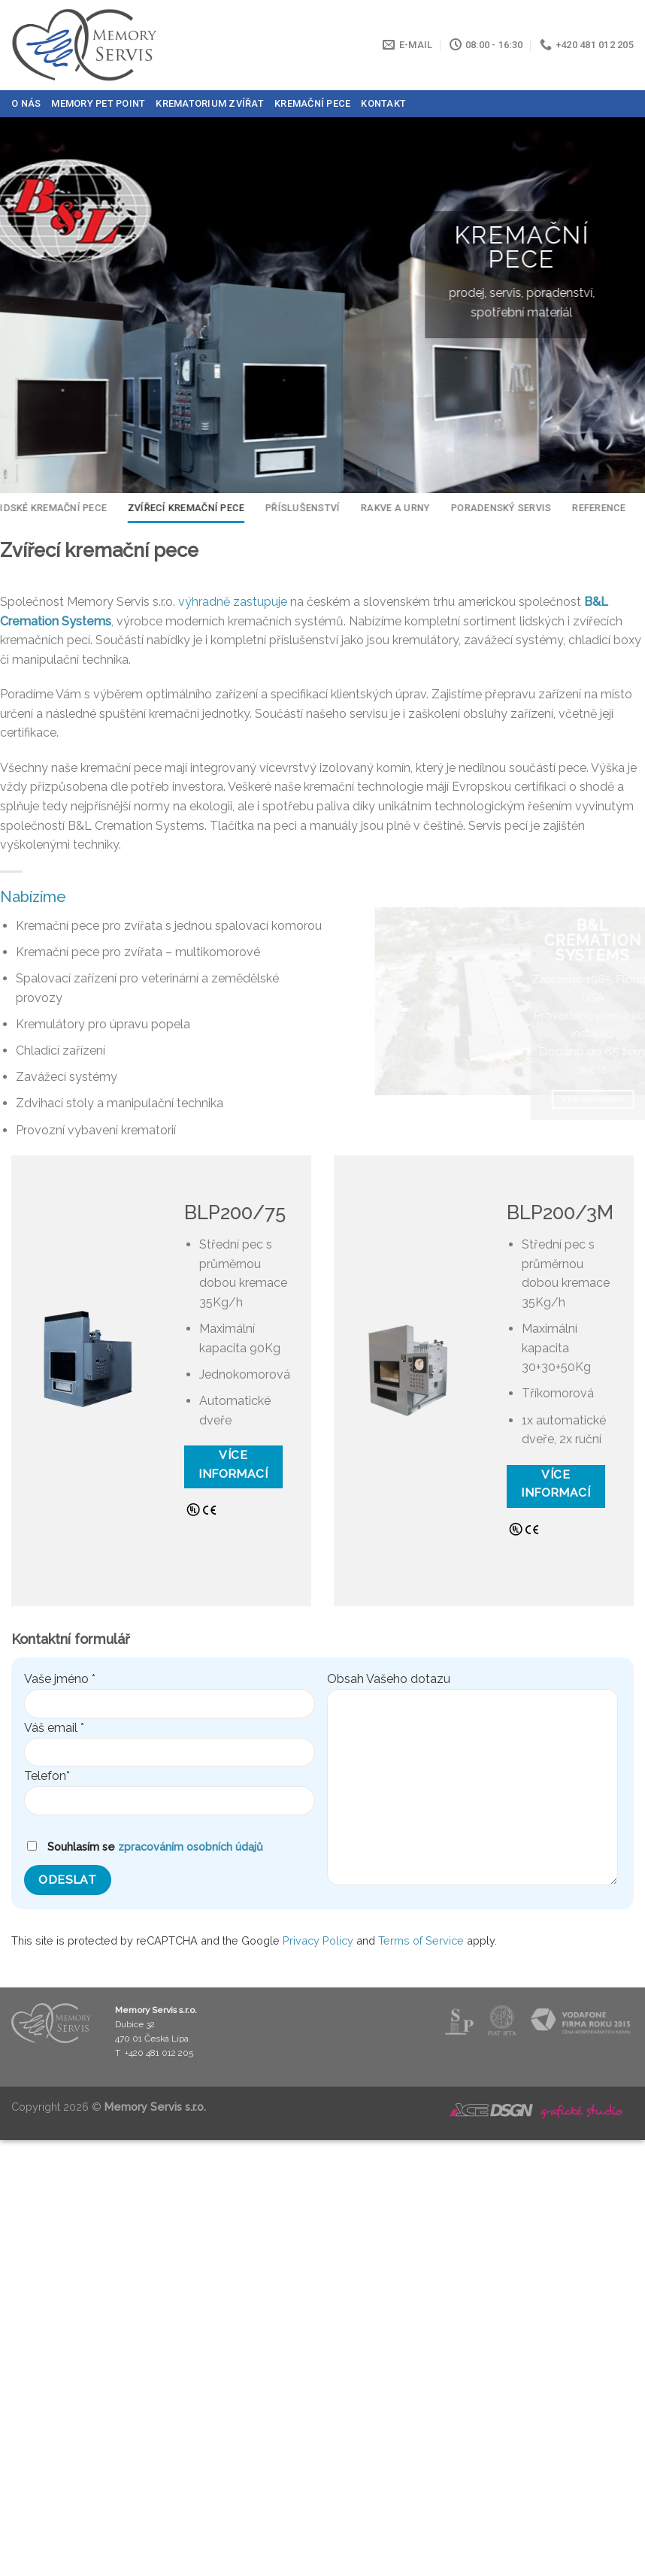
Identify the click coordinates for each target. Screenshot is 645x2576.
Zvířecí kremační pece (178, 507)
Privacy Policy (318, 1940)
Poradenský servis (494, 507)
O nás (26, 103)
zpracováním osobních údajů (190, 1846)
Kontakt (383, 103)
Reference (591, 507)
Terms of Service (421, 1940)
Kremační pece (312, 103)
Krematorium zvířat (210, 103)
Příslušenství (295, 507)
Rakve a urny (387, 507)
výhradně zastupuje (232, 602)
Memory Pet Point (98, 103)
